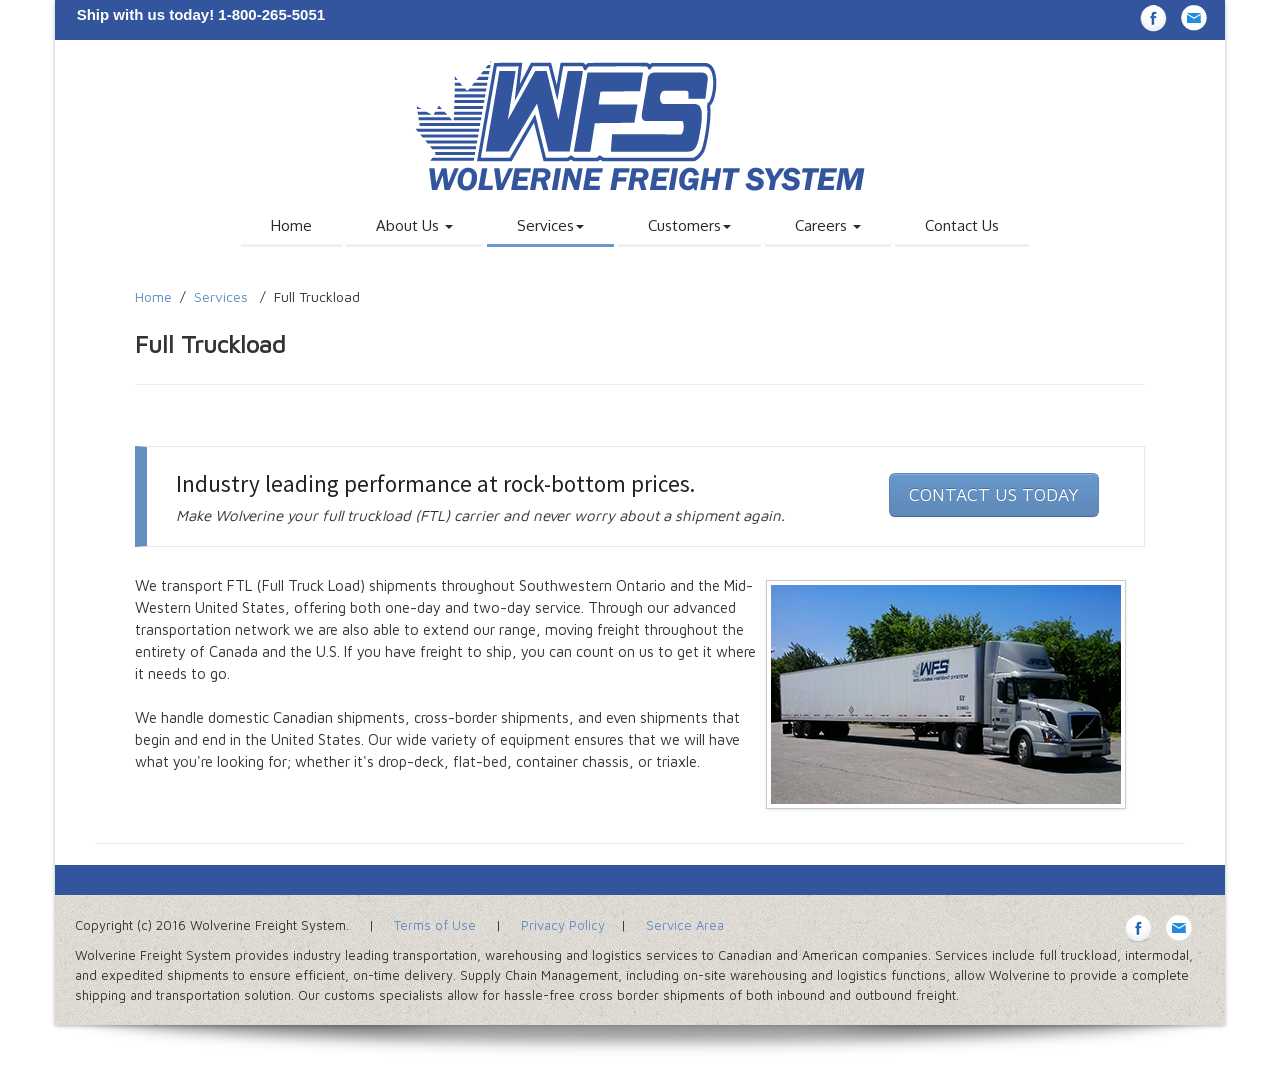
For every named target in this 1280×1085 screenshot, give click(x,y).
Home (291, 225)
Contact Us (962, 225)
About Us (414, 225)
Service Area (685, 925)
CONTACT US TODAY (994, 494)
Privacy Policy (563, 925)
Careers (828, 225)
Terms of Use (435, 925)
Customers (689, 225)
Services (550, 225)
